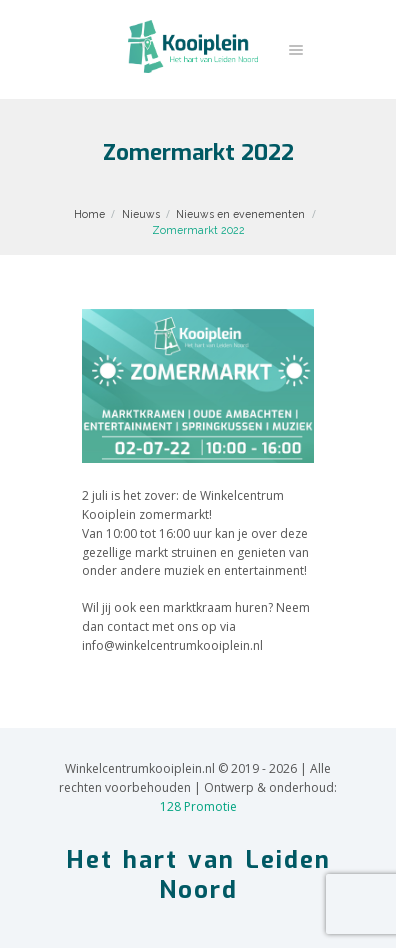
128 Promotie (198, 806)
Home (89, 214)
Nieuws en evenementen (240, 214)
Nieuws (141, 214)
